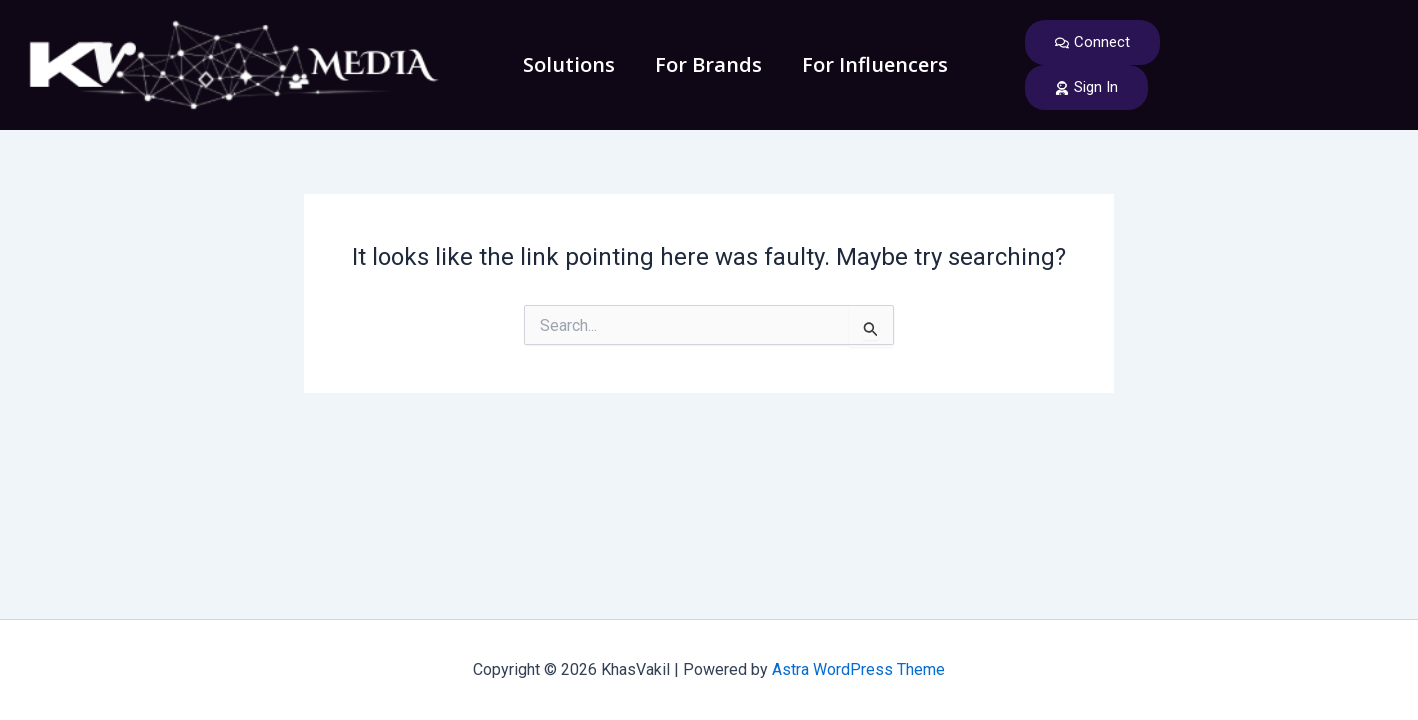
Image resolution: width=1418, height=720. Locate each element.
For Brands (708, 64)
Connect (1092, 42)
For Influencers (875, 64)
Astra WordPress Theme (858, 669)
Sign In (1086, 87)
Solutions (569, 64)
